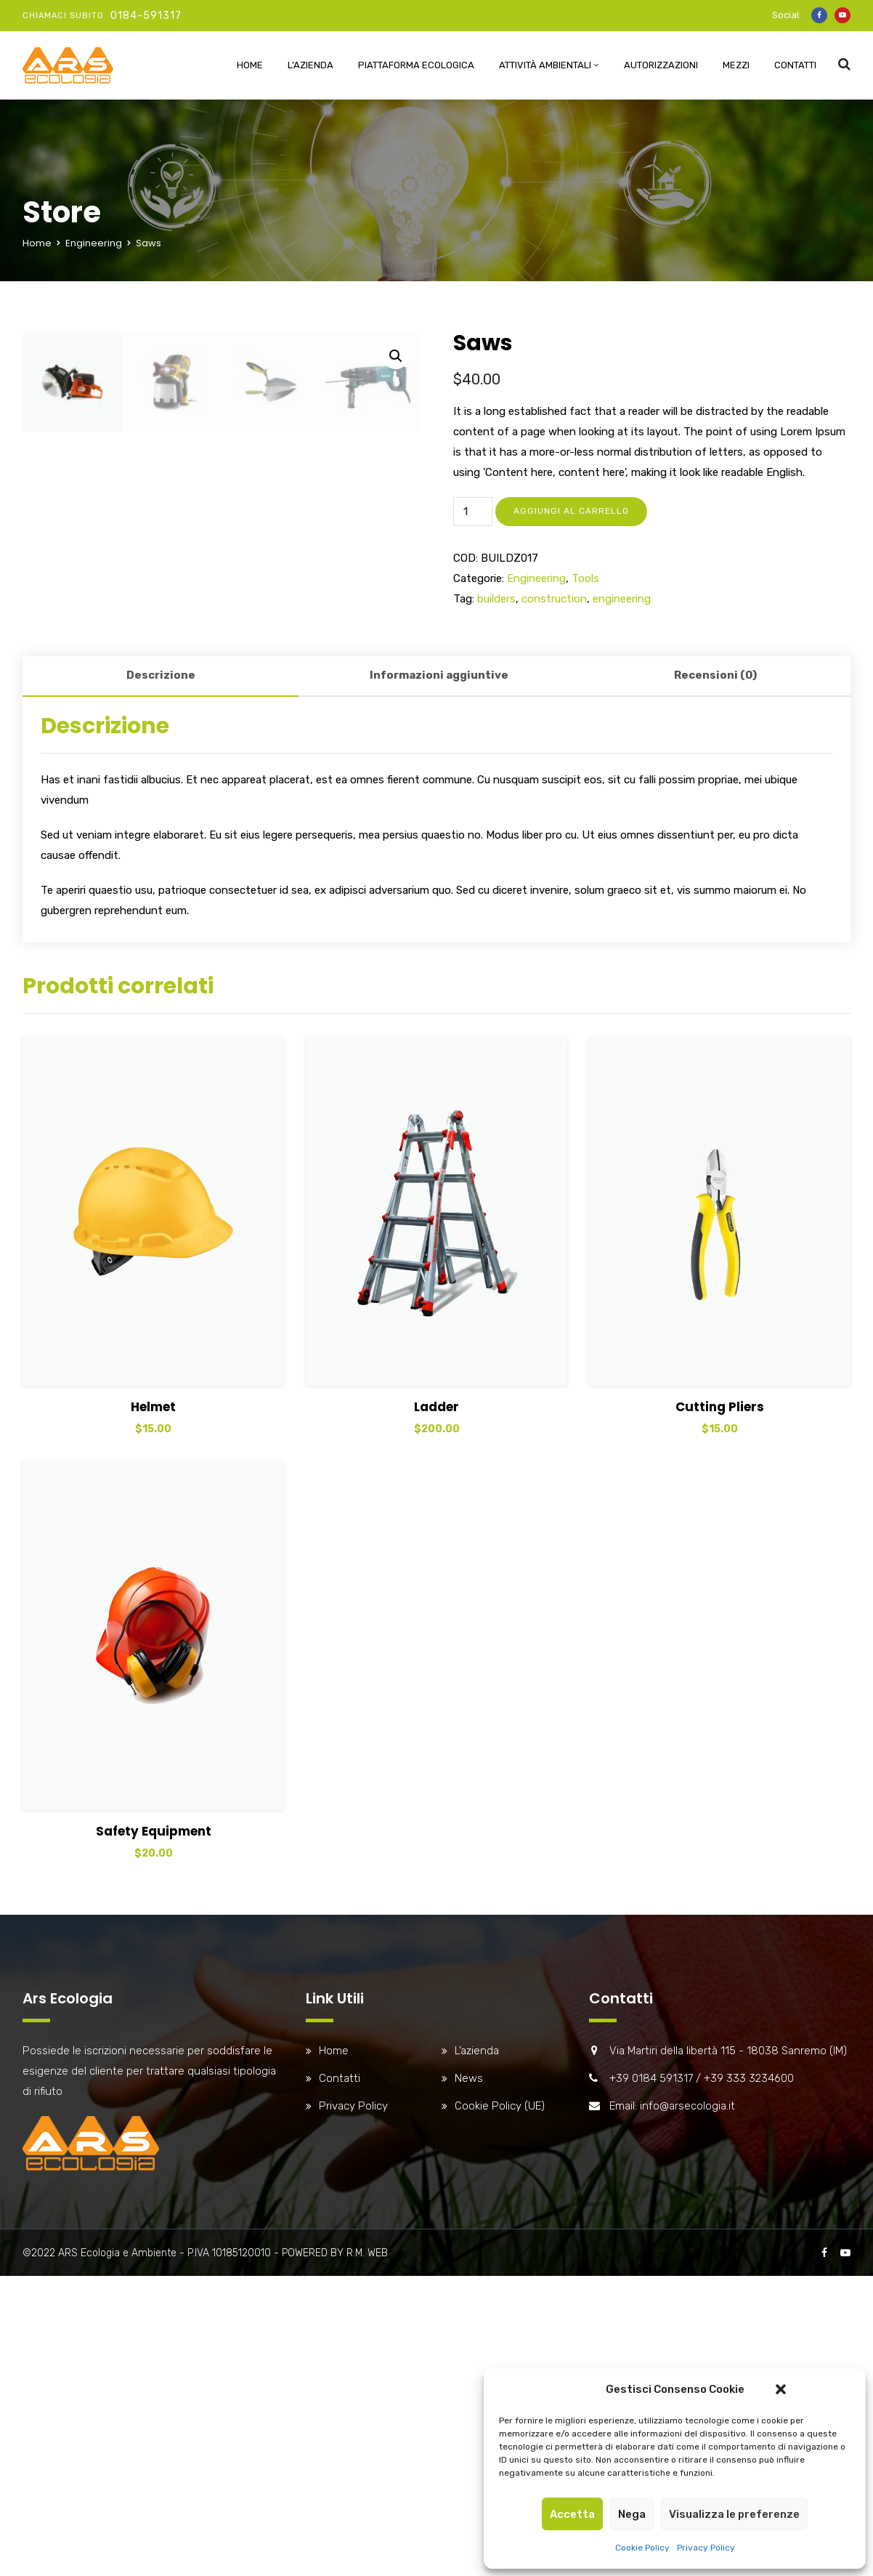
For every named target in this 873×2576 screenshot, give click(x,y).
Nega (632, 2514)
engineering (622, 598)
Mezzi (736, 65)
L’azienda (310, 65)
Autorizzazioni (661, 65)
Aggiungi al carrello (571, 511)
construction (554, 598)
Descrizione (160, 1016)
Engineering (93, 243)
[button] (780, 2389)
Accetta (572, 2514)
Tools (585, 578)
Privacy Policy (706, 2548)
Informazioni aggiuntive (439, 1016)
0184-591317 (146, 15)
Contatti (795, 65)
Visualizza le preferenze (734, 2514)
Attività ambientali (545, 65)
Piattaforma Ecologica (416, 65)
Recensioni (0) (715, 1016)
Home (250, 65)
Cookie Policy (642, 2548)
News (469, 2419)
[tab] (161, 1018)
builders (496, 598)
